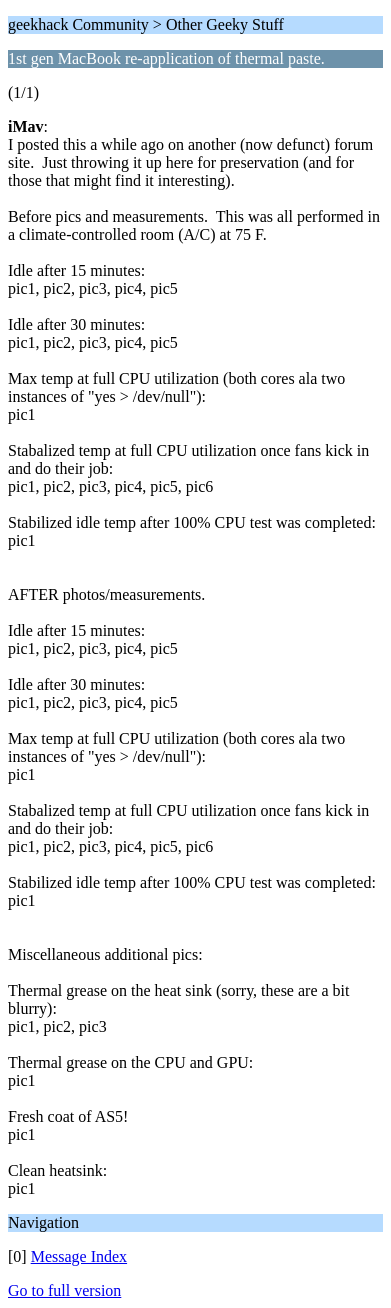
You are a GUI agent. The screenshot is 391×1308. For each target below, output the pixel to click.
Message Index (79, 1256)
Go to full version (64, 1290)
